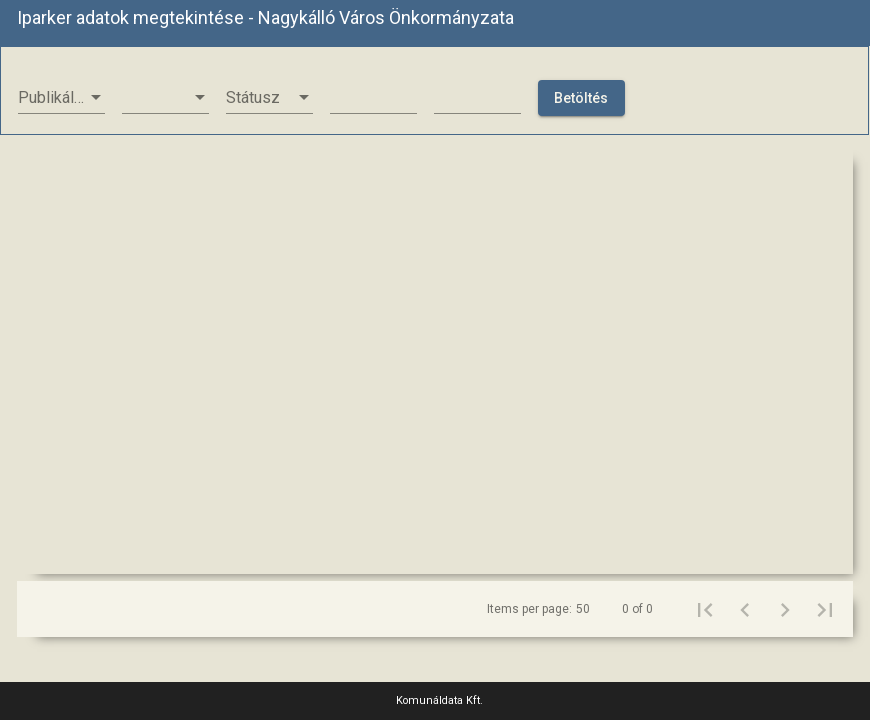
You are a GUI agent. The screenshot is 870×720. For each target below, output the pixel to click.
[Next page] (785, 609)
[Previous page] (745, 609)
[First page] (705, 609)
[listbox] (61, 98)
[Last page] (825, 609)
